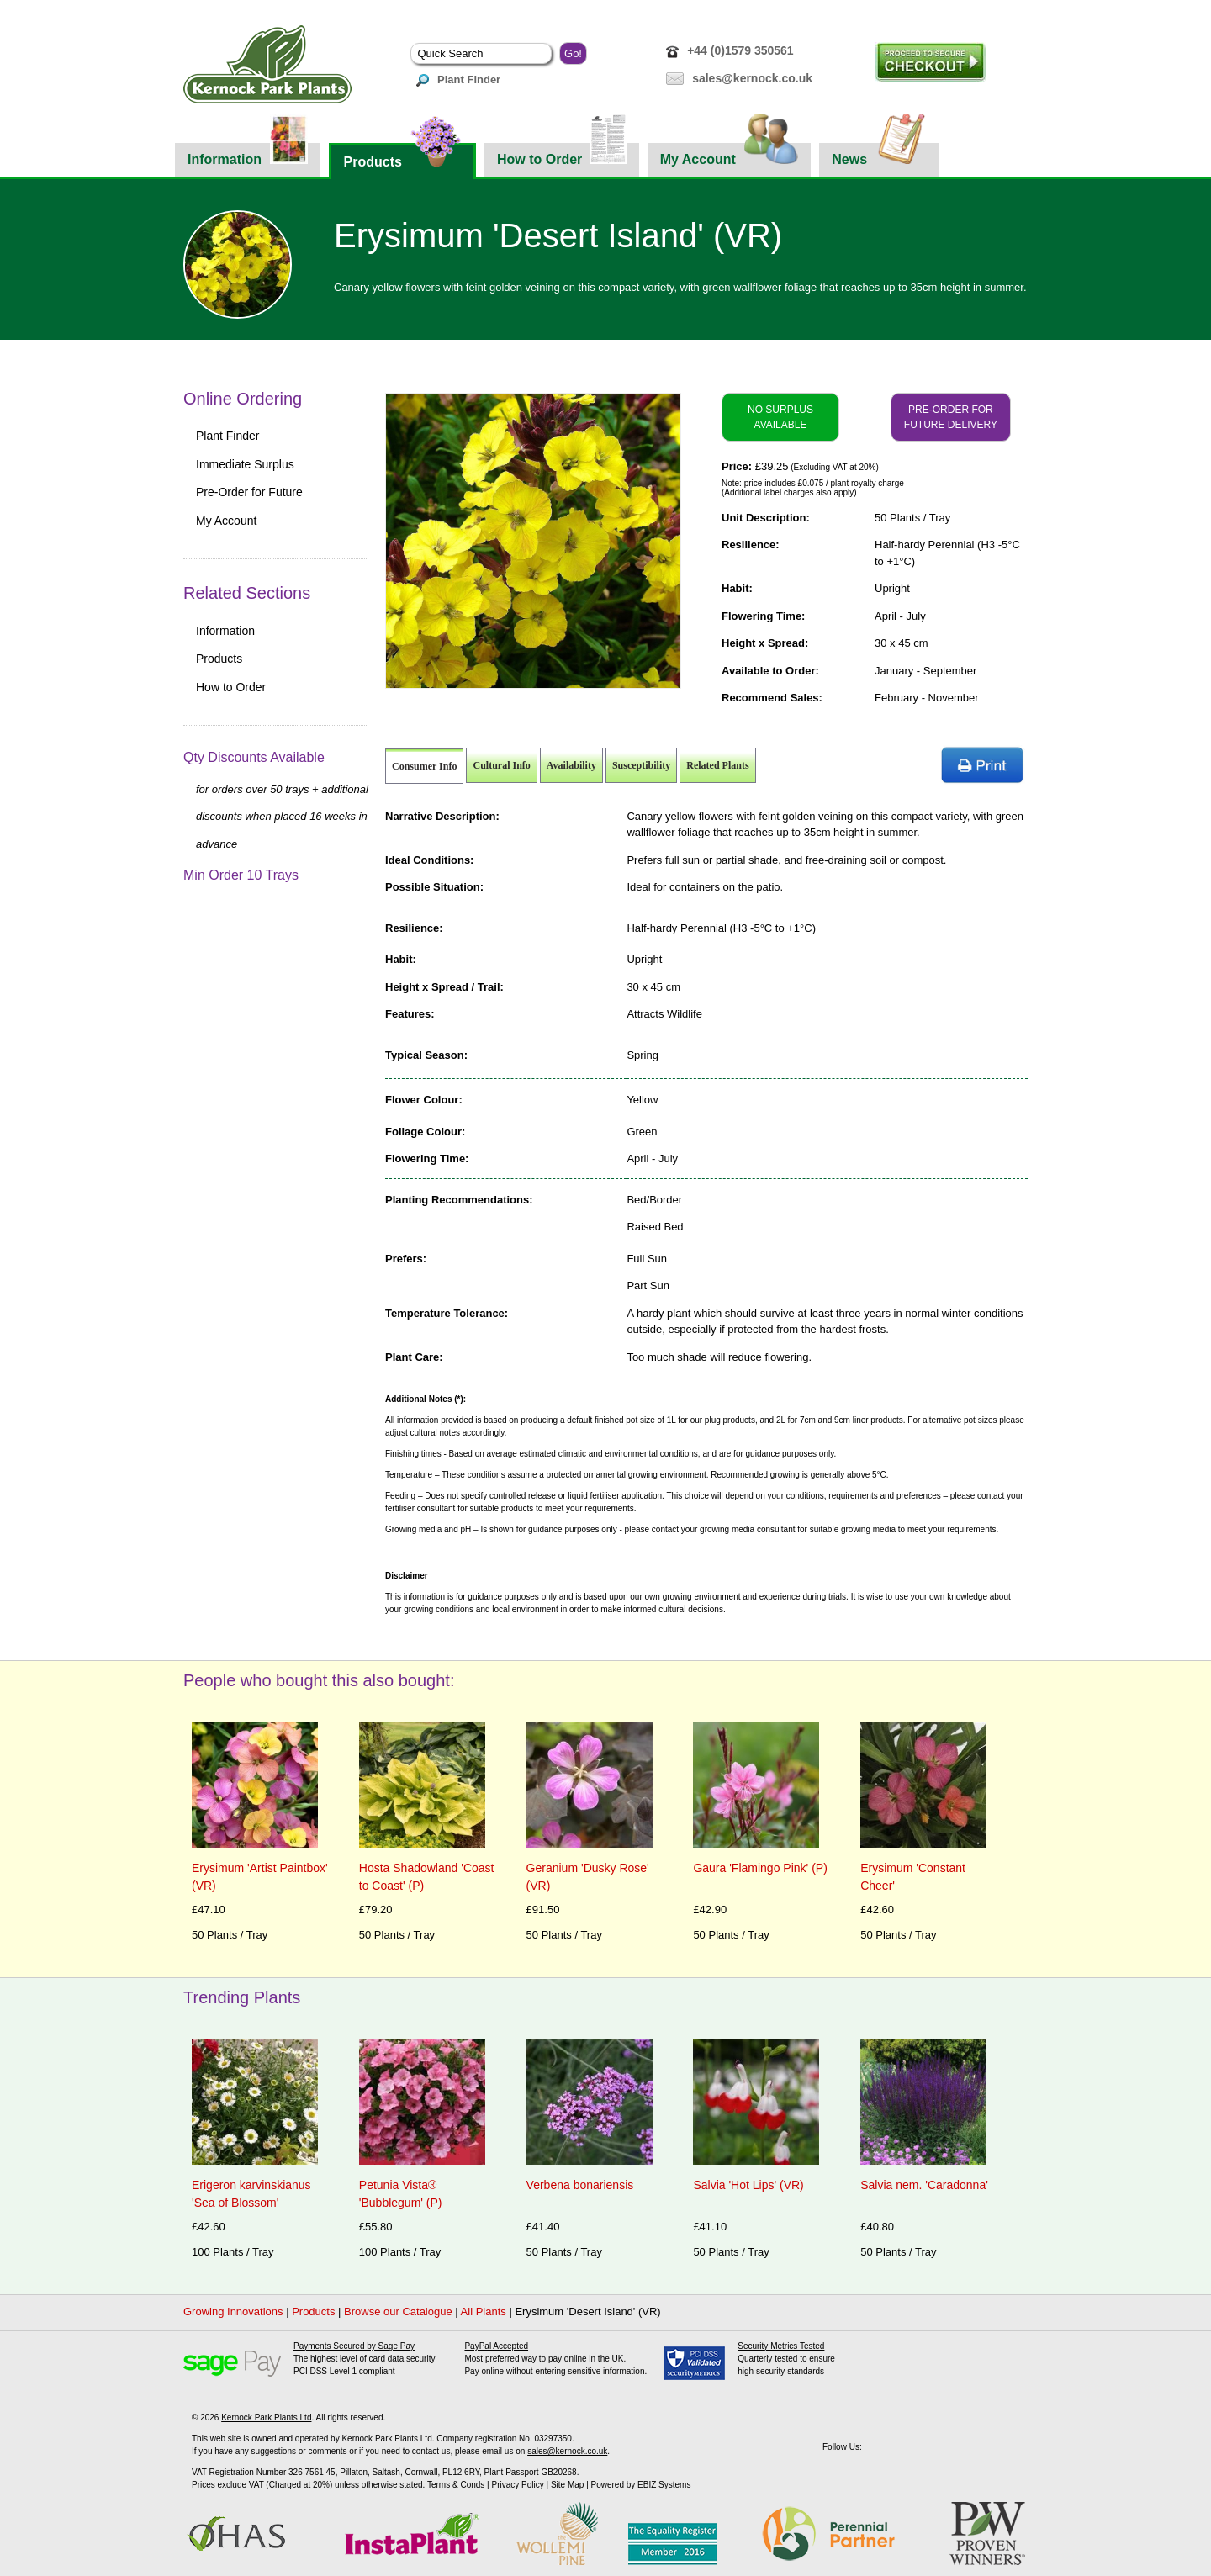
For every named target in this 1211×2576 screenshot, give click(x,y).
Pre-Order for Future (249, 492)
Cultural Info (501, 765)
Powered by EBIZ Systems (641, 2484)
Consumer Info (424, 766)
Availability (571, 765)
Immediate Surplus (245, 464)
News (879, 155)
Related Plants (717, 765)
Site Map (567, 2484)
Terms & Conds (455, 2484)
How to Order (562, 155)
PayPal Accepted (496, 2346)
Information (248, 155)
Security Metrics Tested (781, 2346)
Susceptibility (641, 765)
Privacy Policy (517, 2484)
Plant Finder (458, 79)
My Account (729, 155)
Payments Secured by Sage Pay (354, 2346)
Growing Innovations (233, 2311)
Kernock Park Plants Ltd (266, 2417)
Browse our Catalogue (398, 2311)
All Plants (483, 2311)
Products (402, 156)
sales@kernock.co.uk (752, 78)
